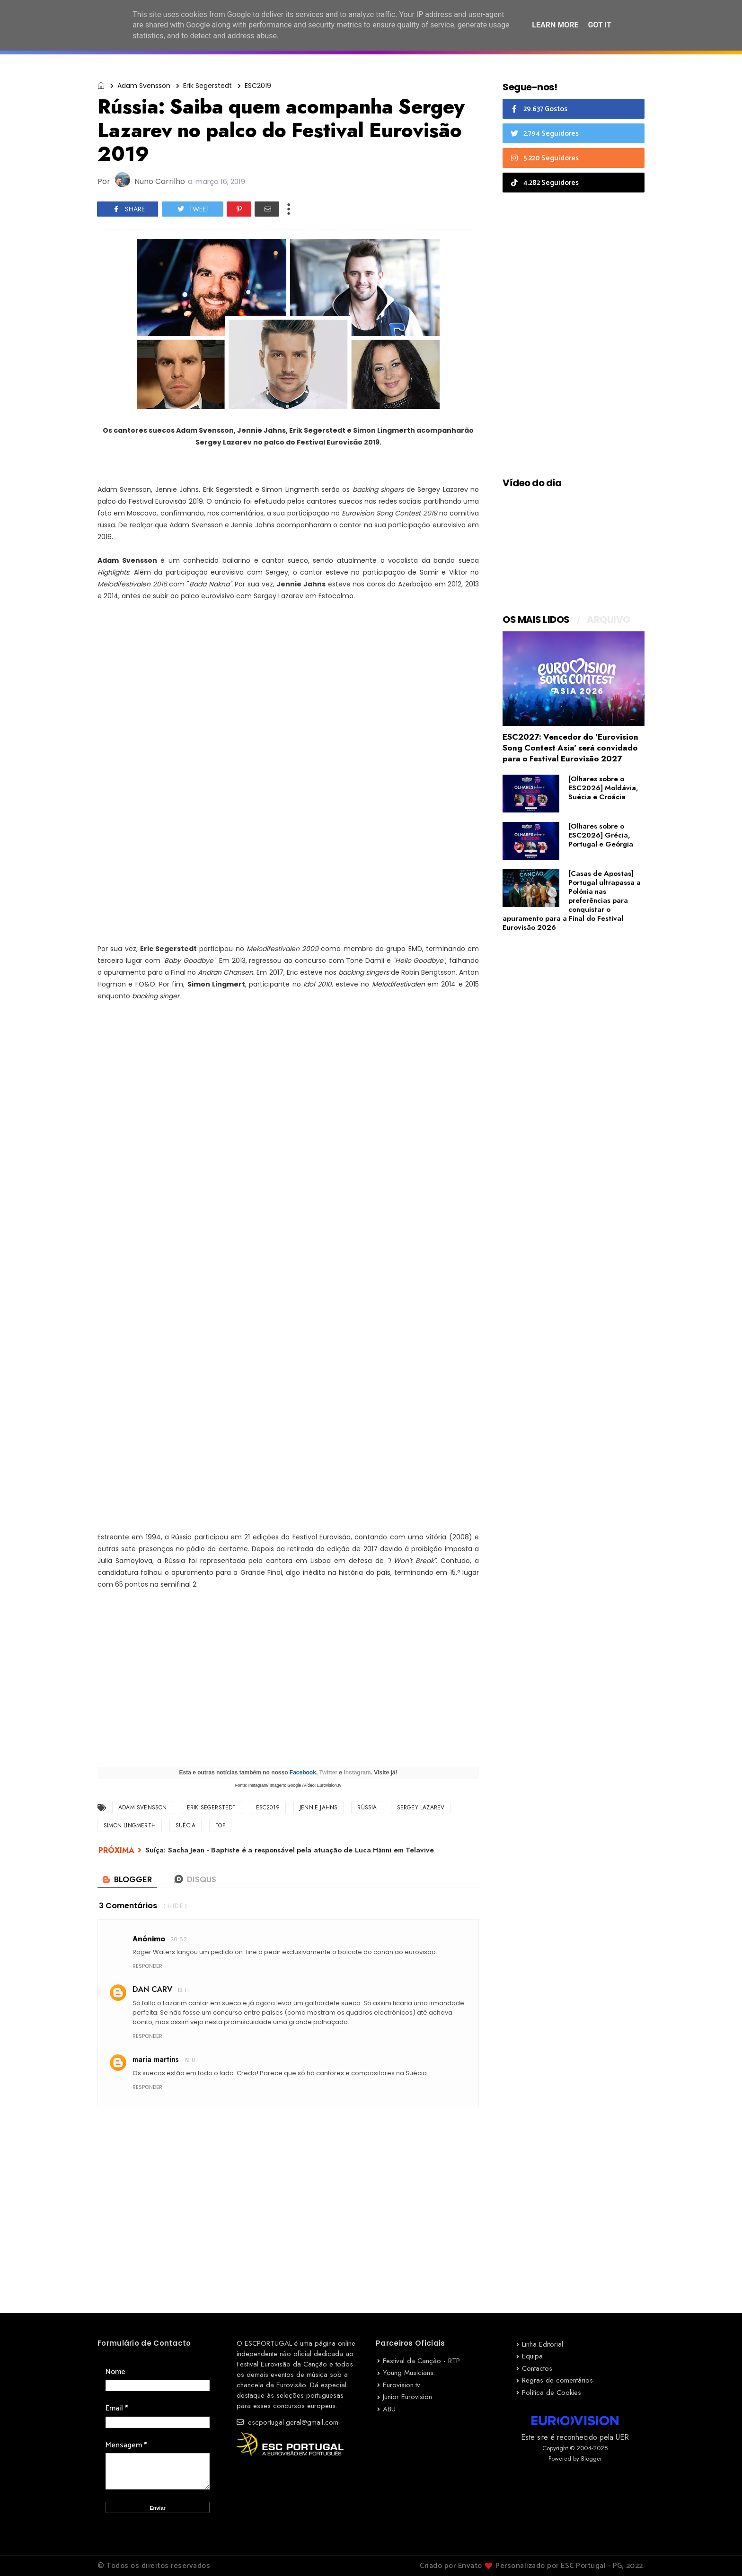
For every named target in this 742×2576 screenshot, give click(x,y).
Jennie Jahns (318, 1807)
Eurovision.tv (401, 2385)
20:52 (178, 1939)
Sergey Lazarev (421, 1807)
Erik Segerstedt (207, 85)
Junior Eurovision (407, 2397)
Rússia (367, 1807)
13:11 (183, 1990)
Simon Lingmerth (130, 1825)
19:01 (191, 2060)
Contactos (537, 2368)
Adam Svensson (143, 85)
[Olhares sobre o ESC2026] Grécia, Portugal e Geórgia (600, 835)
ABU (389, 2409)
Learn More (555, 24)
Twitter (328, 1772)
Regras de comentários (557, 2380)
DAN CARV (152, 1989)
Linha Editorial (542, 2344)
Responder (147, 1966)
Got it (599, 24)
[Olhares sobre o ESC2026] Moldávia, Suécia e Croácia (603, 788)
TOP (220, 1825)
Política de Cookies (551, 2392)
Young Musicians (408, 2372)
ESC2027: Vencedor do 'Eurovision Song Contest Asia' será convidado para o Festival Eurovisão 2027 (570, 747)
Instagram (357, 1772)
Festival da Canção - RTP (421, 2361)
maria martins (155, 2059)
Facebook (303, 1772)
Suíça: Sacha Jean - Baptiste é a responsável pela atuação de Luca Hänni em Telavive (289, 1850)
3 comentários (128, 1905)
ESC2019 (258, 85)
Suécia (185, 1825)
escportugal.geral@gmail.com (287, 2422)
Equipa (532, 2356)
